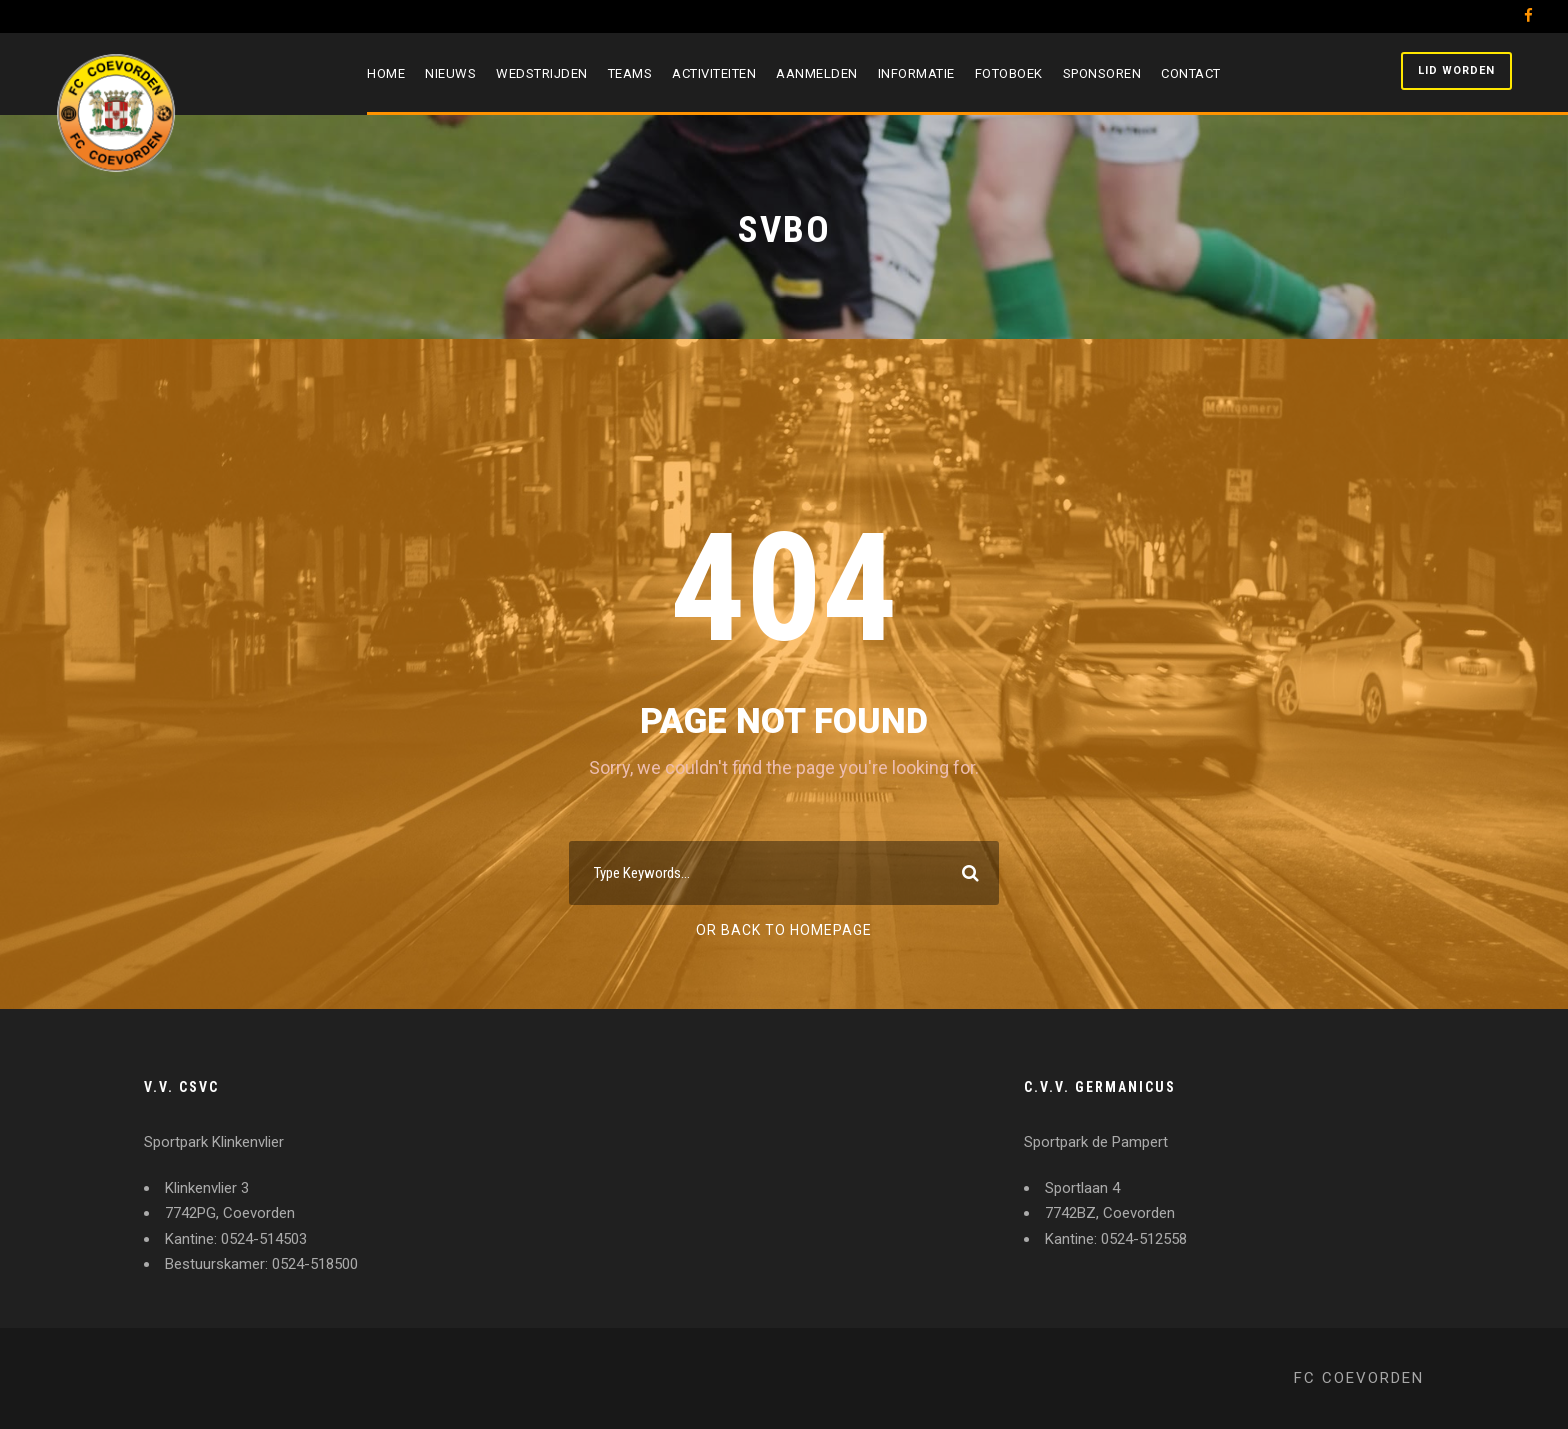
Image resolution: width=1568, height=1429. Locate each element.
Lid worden (1456, 70)
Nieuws (450, 73)
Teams (630, 73)
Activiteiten (714, 73)
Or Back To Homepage (784, 930)
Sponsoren (1102, 73)
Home (386, 73)
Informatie (916, 73)
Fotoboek (1009, 73)
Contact (1191, 73)
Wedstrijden (542, 73)
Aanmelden (817, 73)
